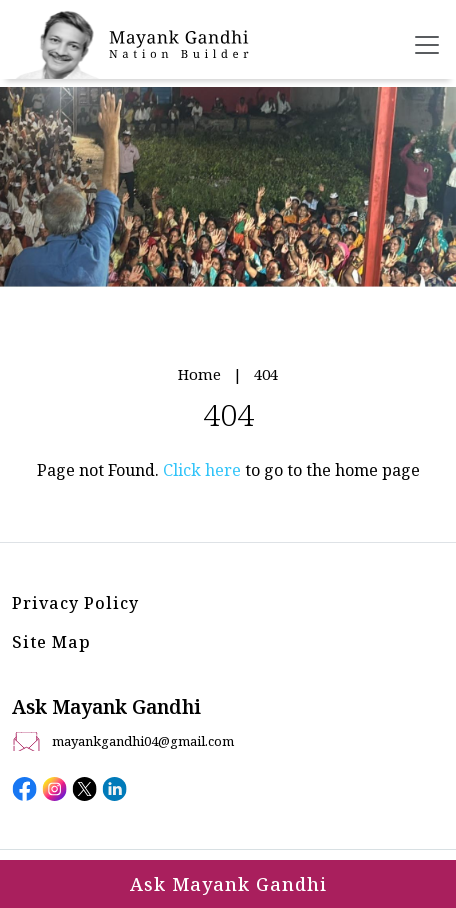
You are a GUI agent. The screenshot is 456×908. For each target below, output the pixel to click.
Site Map (51, 642)
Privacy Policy (75, 603)
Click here (202, 470)
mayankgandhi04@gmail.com (143, 741)
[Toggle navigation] (427, 45)
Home (199, 374)
